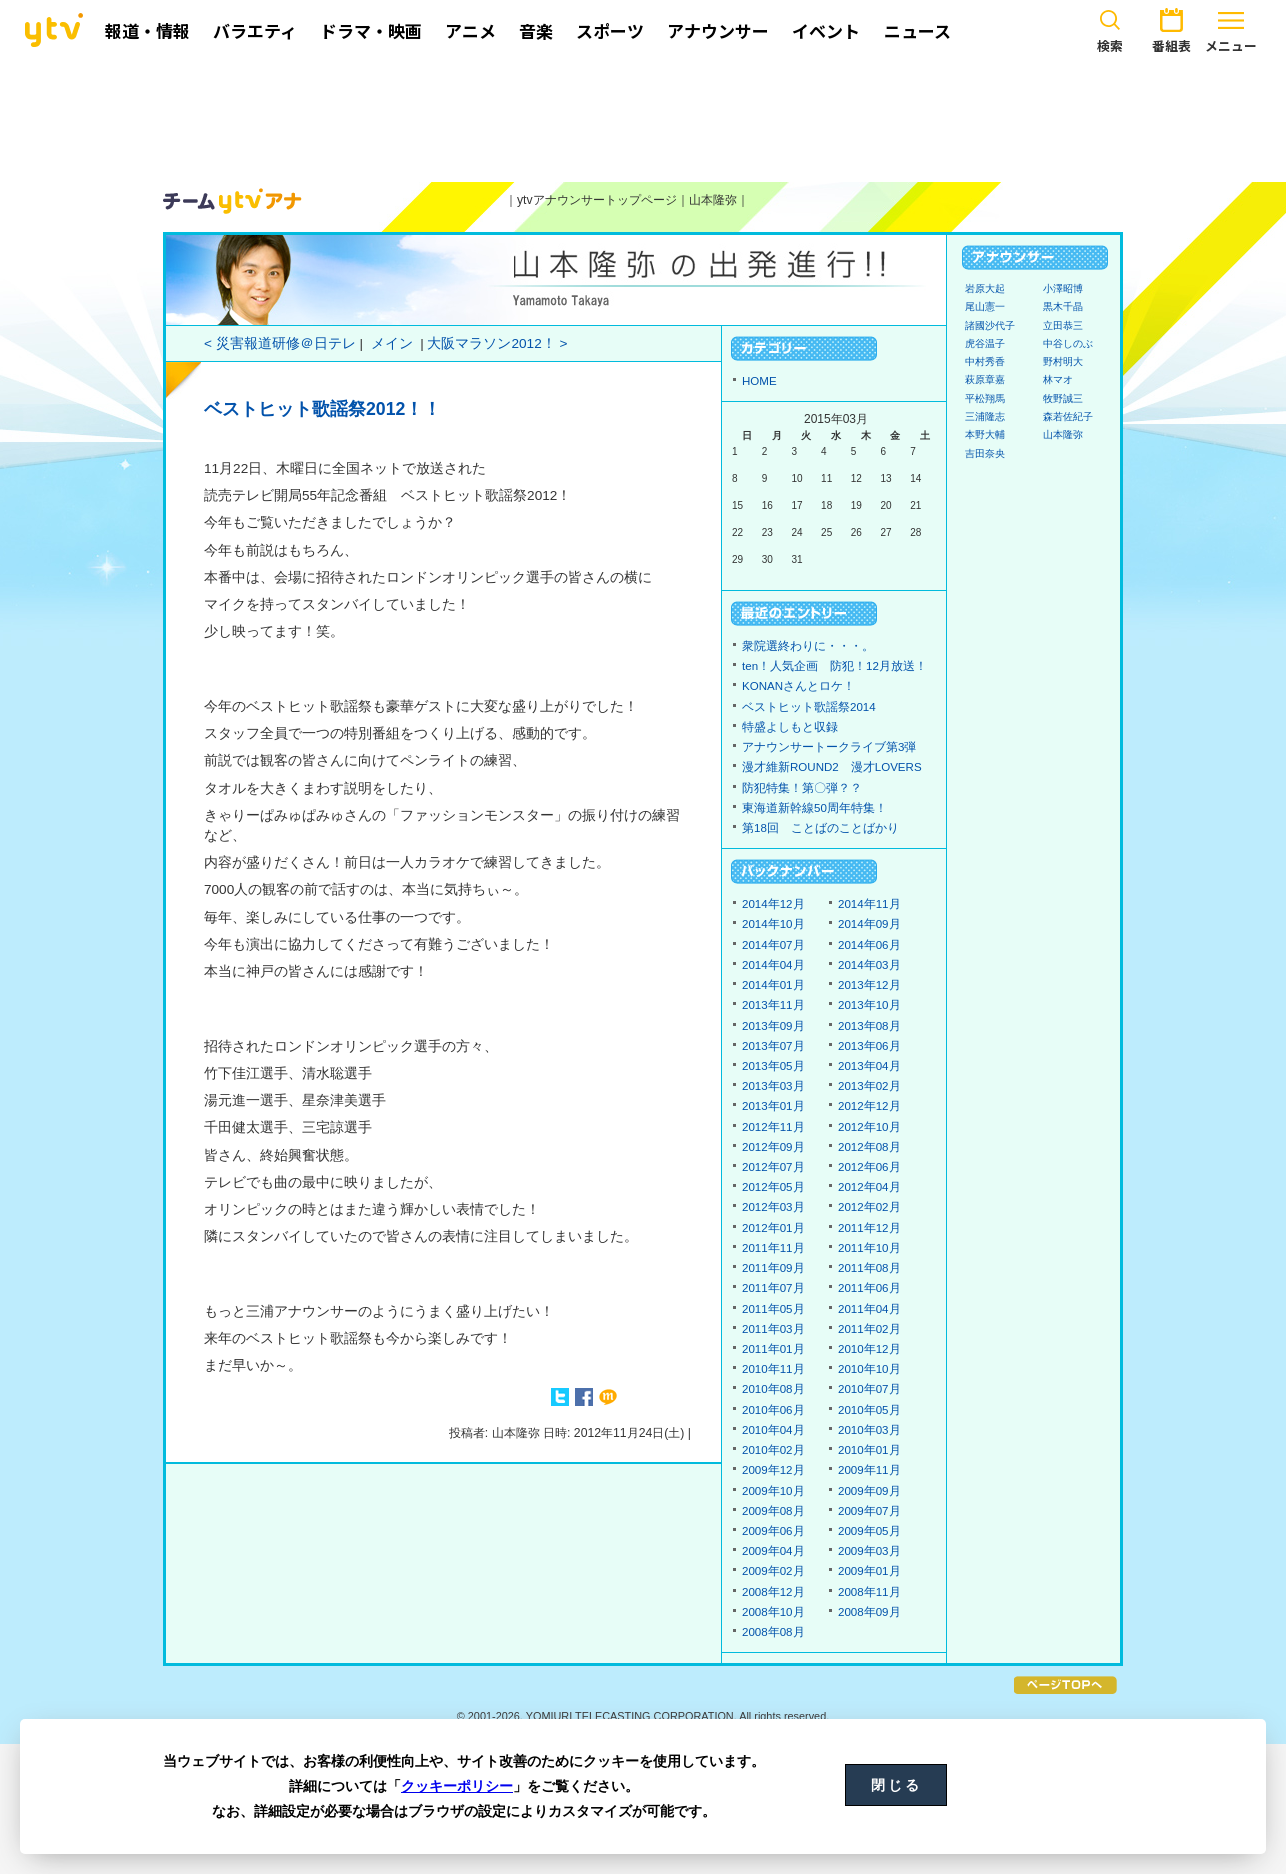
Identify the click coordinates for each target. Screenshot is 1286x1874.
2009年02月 (773, 1571)
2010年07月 (869, 1389)
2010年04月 (773, 1430)
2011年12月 (869, 1228)
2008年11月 (869, 1592)
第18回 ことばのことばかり (820, 828)
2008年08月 (773, 1632)
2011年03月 (773, 1329)
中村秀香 (985, 361)
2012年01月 (773, 1228)
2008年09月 (869, 1612)
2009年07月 (869, 1511)
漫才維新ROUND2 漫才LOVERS (832, 767)
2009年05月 (869, 1531)
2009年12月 (773, 1470)
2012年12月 (869, 1106)
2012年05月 (773, 1187)
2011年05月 (773, 1309)
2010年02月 (773, 1450)
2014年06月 (869, 945)
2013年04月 (869, 1066)
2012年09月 (773, 1147)
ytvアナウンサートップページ (597, 200)
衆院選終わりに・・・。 (808, 646)
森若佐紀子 (1068, 416)
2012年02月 (869, 1207)
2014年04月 (773, 965)
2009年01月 (869, 1571)
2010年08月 (773, 1389)
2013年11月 (773, 1005)
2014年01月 (773, 985)
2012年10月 (869, 1127)
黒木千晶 (1063, 306)
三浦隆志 (985, 416)
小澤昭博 (1063, 288)
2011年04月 (869, 1309)
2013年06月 (869, 1046)
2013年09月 (773, 1026)
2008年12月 (773, 1592)
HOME (759, 381)
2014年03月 (869, 965)
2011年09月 (773, 1268)
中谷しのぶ (1068, 343)
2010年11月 (773, 1369)
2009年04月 (773, 1551)
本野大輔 (985, 434)
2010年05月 (869, 1410)
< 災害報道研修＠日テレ (280, 343)
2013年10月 (869, 1005)
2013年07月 (773, 1046)
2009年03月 (869, 1551)
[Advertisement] (643, 117)
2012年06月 (869, 1167)
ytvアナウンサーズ (233, 201)
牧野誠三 (1063, 398)
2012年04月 (869, 1187)
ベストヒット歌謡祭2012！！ (322, 409)
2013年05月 (773, 1066)
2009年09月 (869, 1491)
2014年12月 (773, 904)
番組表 (1171, 28)
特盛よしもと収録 (790, 727)
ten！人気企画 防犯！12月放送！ (834, 666)
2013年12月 (869, 985)
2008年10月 (773, 1612)
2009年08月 (773, 1511)
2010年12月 (869, 1349)
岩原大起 (985, 288)
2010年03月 (869, 1430)
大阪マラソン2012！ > (497, 343)
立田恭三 (1063, 325)
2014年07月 (773, 945)
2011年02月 (869, 1329)
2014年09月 (869, 924)
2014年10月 (773, 924)
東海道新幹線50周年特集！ (814, 808)
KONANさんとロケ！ (798, 686)
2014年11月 (869, 904)
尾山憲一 (985, 306)
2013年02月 (869, 1086)
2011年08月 (869, 1268)
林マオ (1058, 379)
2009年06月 (773, 1531)
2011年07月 (773, 1288)
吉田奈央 (985, 453)
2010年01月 (869, 1450)
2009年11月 (869, 1470)
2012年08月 (869, 1147)
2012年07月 (773, 1167)
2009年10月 (773, 1491)
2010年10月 (869, 1369)
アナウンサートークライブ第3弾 (829, 747)
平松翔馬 (985, 398)
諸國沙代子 (990, 325)
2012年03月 (773, 1207)
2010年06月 (773, 1410)
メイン (392, 343)
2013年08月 (869, 1026)
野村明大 (1063, 361)
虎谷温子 (985, 343)
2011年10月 (869, 1248)
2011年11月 (773, 1248)
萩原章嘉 (985, 379)
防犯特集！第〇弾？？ (802, 788)
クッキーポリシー (457, 1786)
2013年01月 (773, 1106)
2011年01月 (773, 1349)
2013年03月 (773, 1086)
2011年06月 (869, 1288)
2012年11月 (773, 1127)
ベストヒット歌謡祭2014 (809, 707)
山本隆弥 (713, 200)
